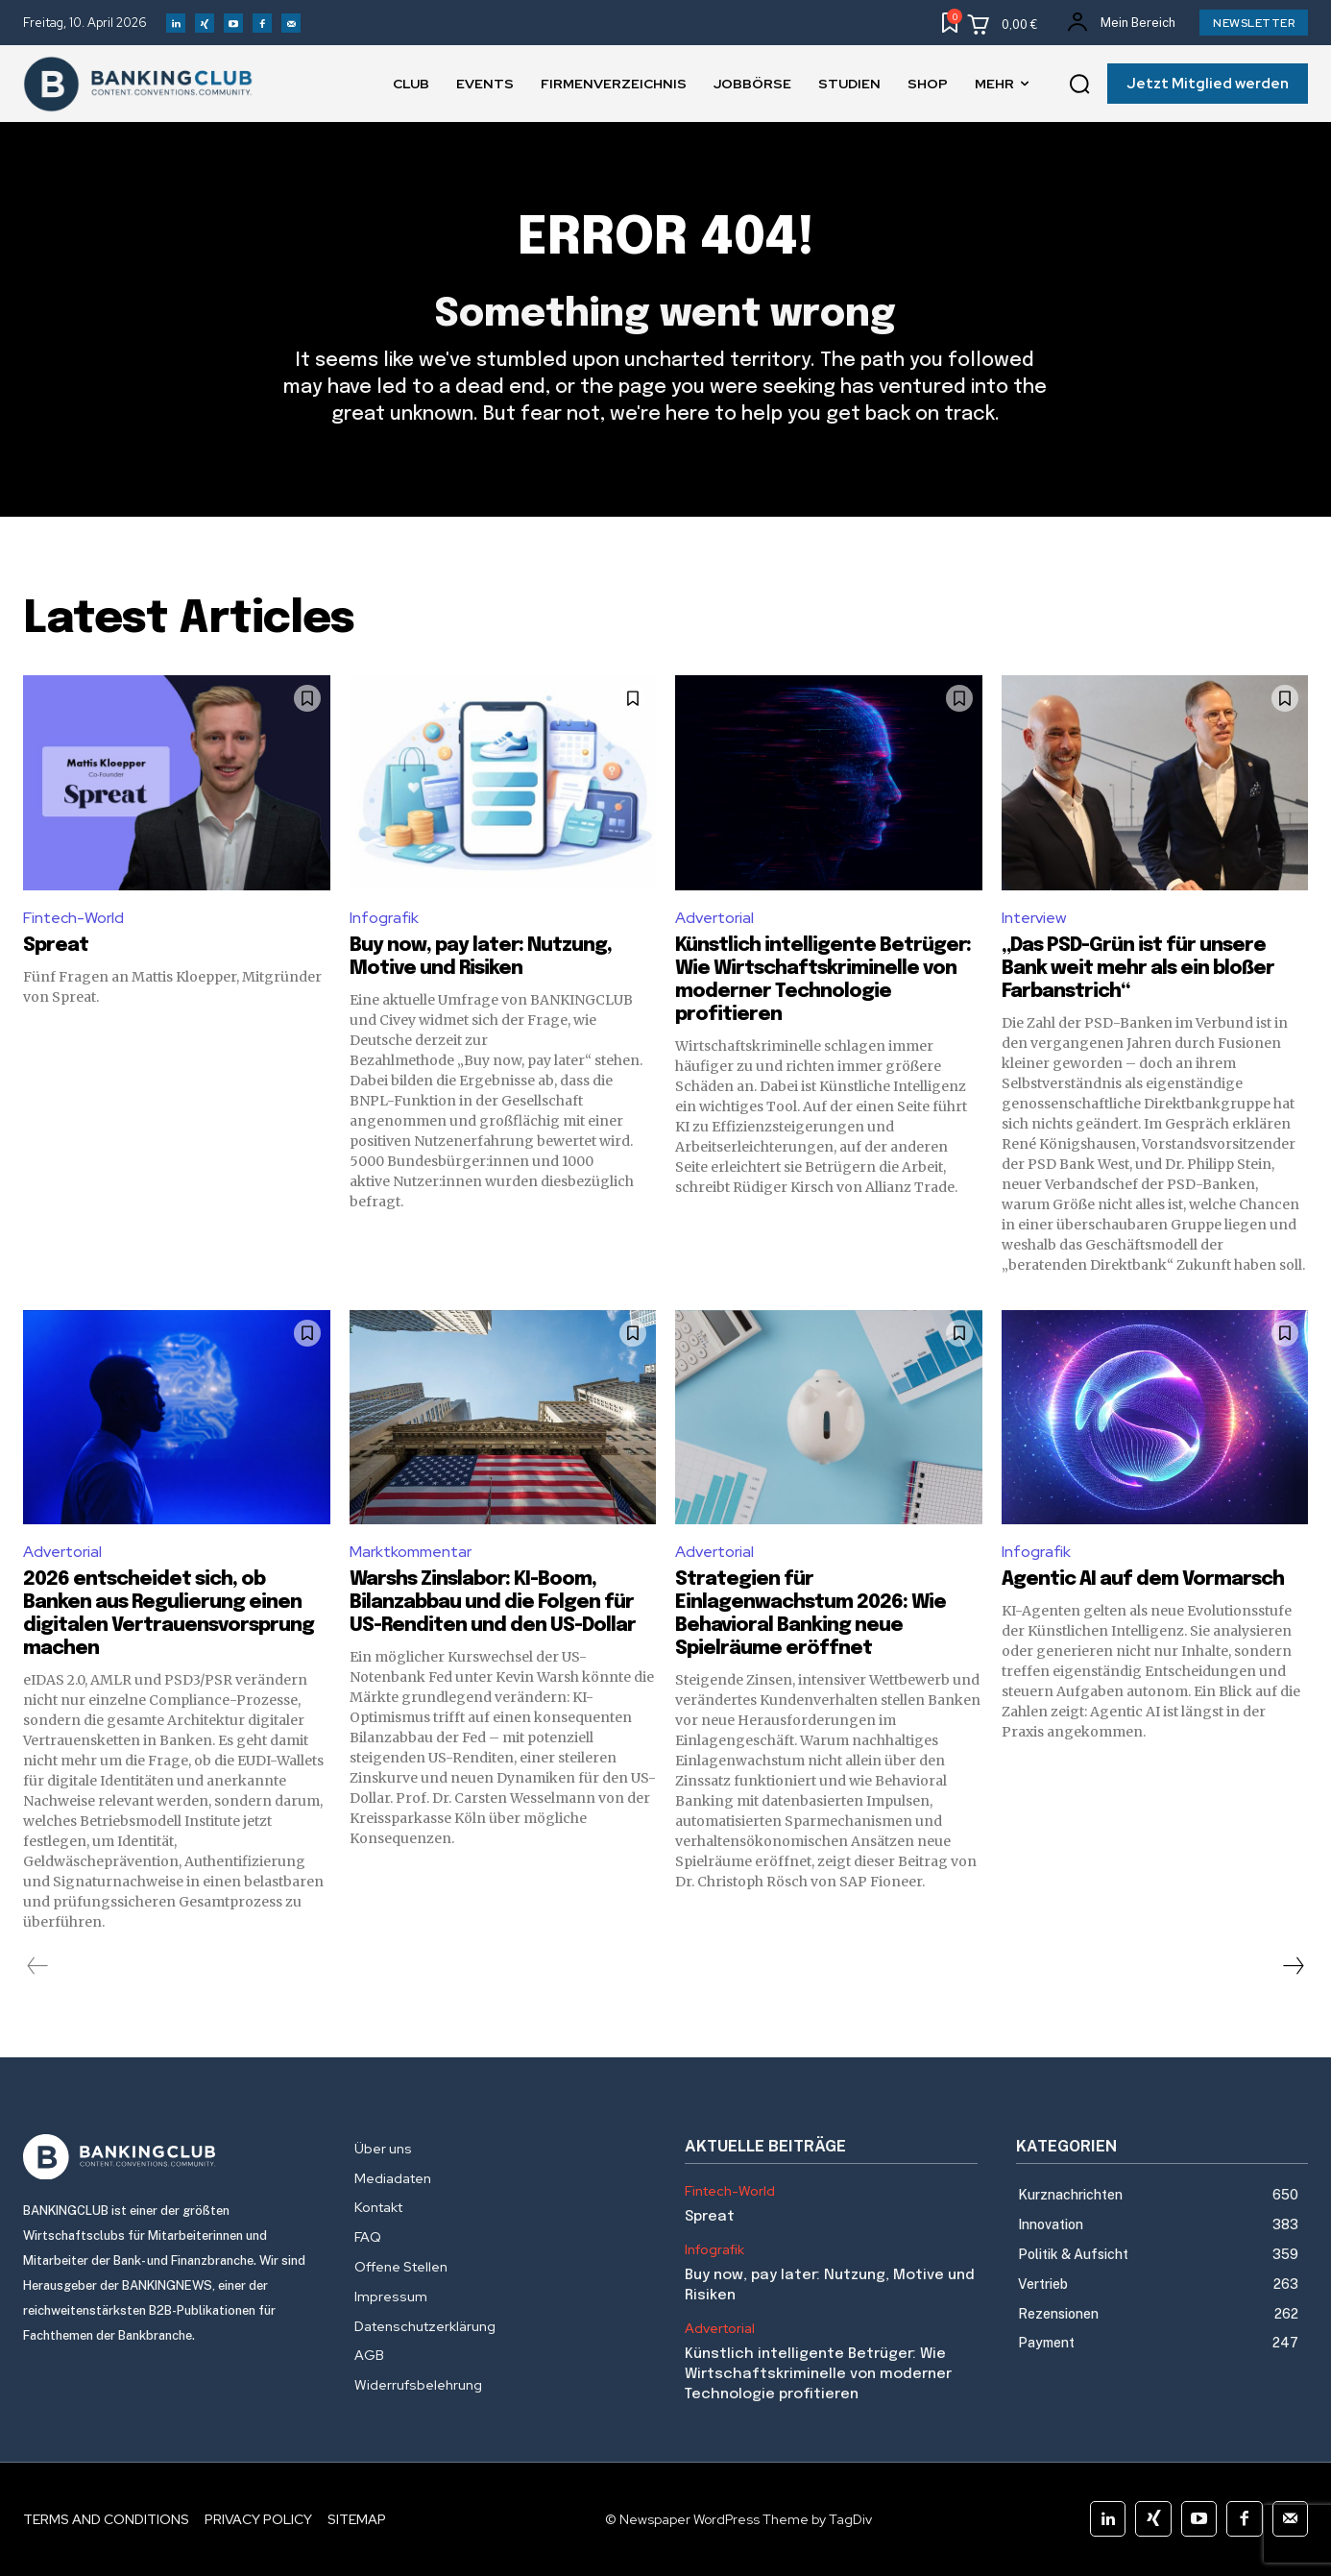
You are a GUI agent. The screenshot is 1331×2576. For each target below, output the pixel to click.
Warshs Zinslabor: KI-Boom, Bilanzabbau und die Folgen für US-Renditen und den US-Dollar (493, 1602)
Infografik (384, 918)
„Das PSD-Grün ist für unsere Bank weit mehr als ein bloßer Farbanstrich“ (1138, 969)
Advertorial (714, 918)
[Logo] (169, 2157)
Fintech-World (73, 918)
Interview (1034, 918)
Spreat (55, 946)
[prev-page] (38, 1966)
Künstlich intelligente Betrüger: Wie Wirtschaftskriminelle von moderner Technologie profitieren (818, 2374)
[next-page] (1292, 1966)
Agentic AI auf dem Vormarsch (1143, 1579)
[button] (1079, 84)
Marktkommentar (411, 1552)
